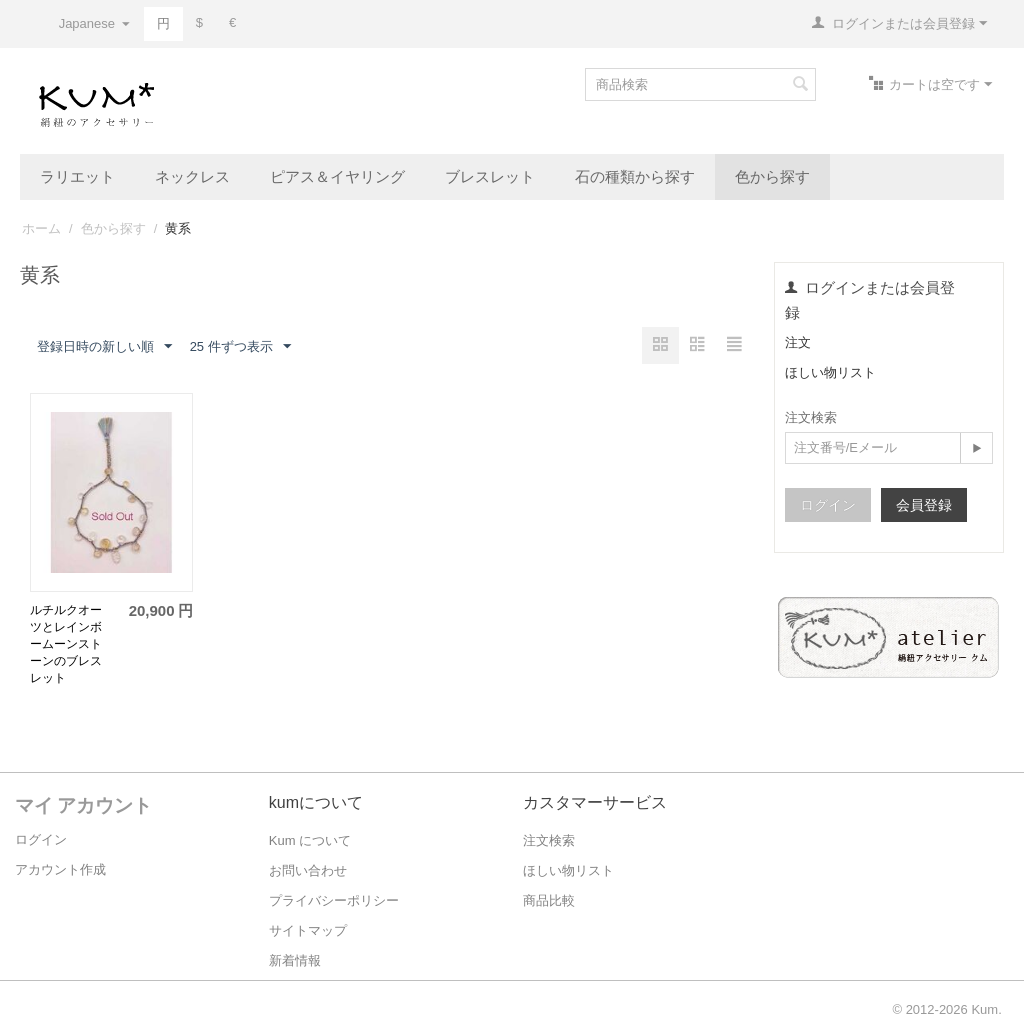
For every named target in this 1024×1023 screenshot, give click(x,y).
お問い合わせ (308, 870)
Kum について (310, 840)
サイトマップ (308, 930)
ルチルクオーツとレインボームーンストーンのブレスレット (66, 644)
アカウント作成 (60, 869)
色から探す (772, 176)
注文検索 (549, 840)
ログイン (828, 505)
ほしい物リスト (830, 372)
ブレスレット (490, 176)
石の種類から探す (635, 176)
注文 (798, 342)
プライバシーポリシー (334, 900)
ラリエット (77, 176)
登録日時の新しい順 (104, 347)
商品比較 (549, 900)
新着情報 (295, 960)
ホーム (41, 228)
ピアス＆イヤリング (337, 176)
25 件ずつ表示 (240, 347)
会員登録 (924, 505)
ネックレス (192, 176)
